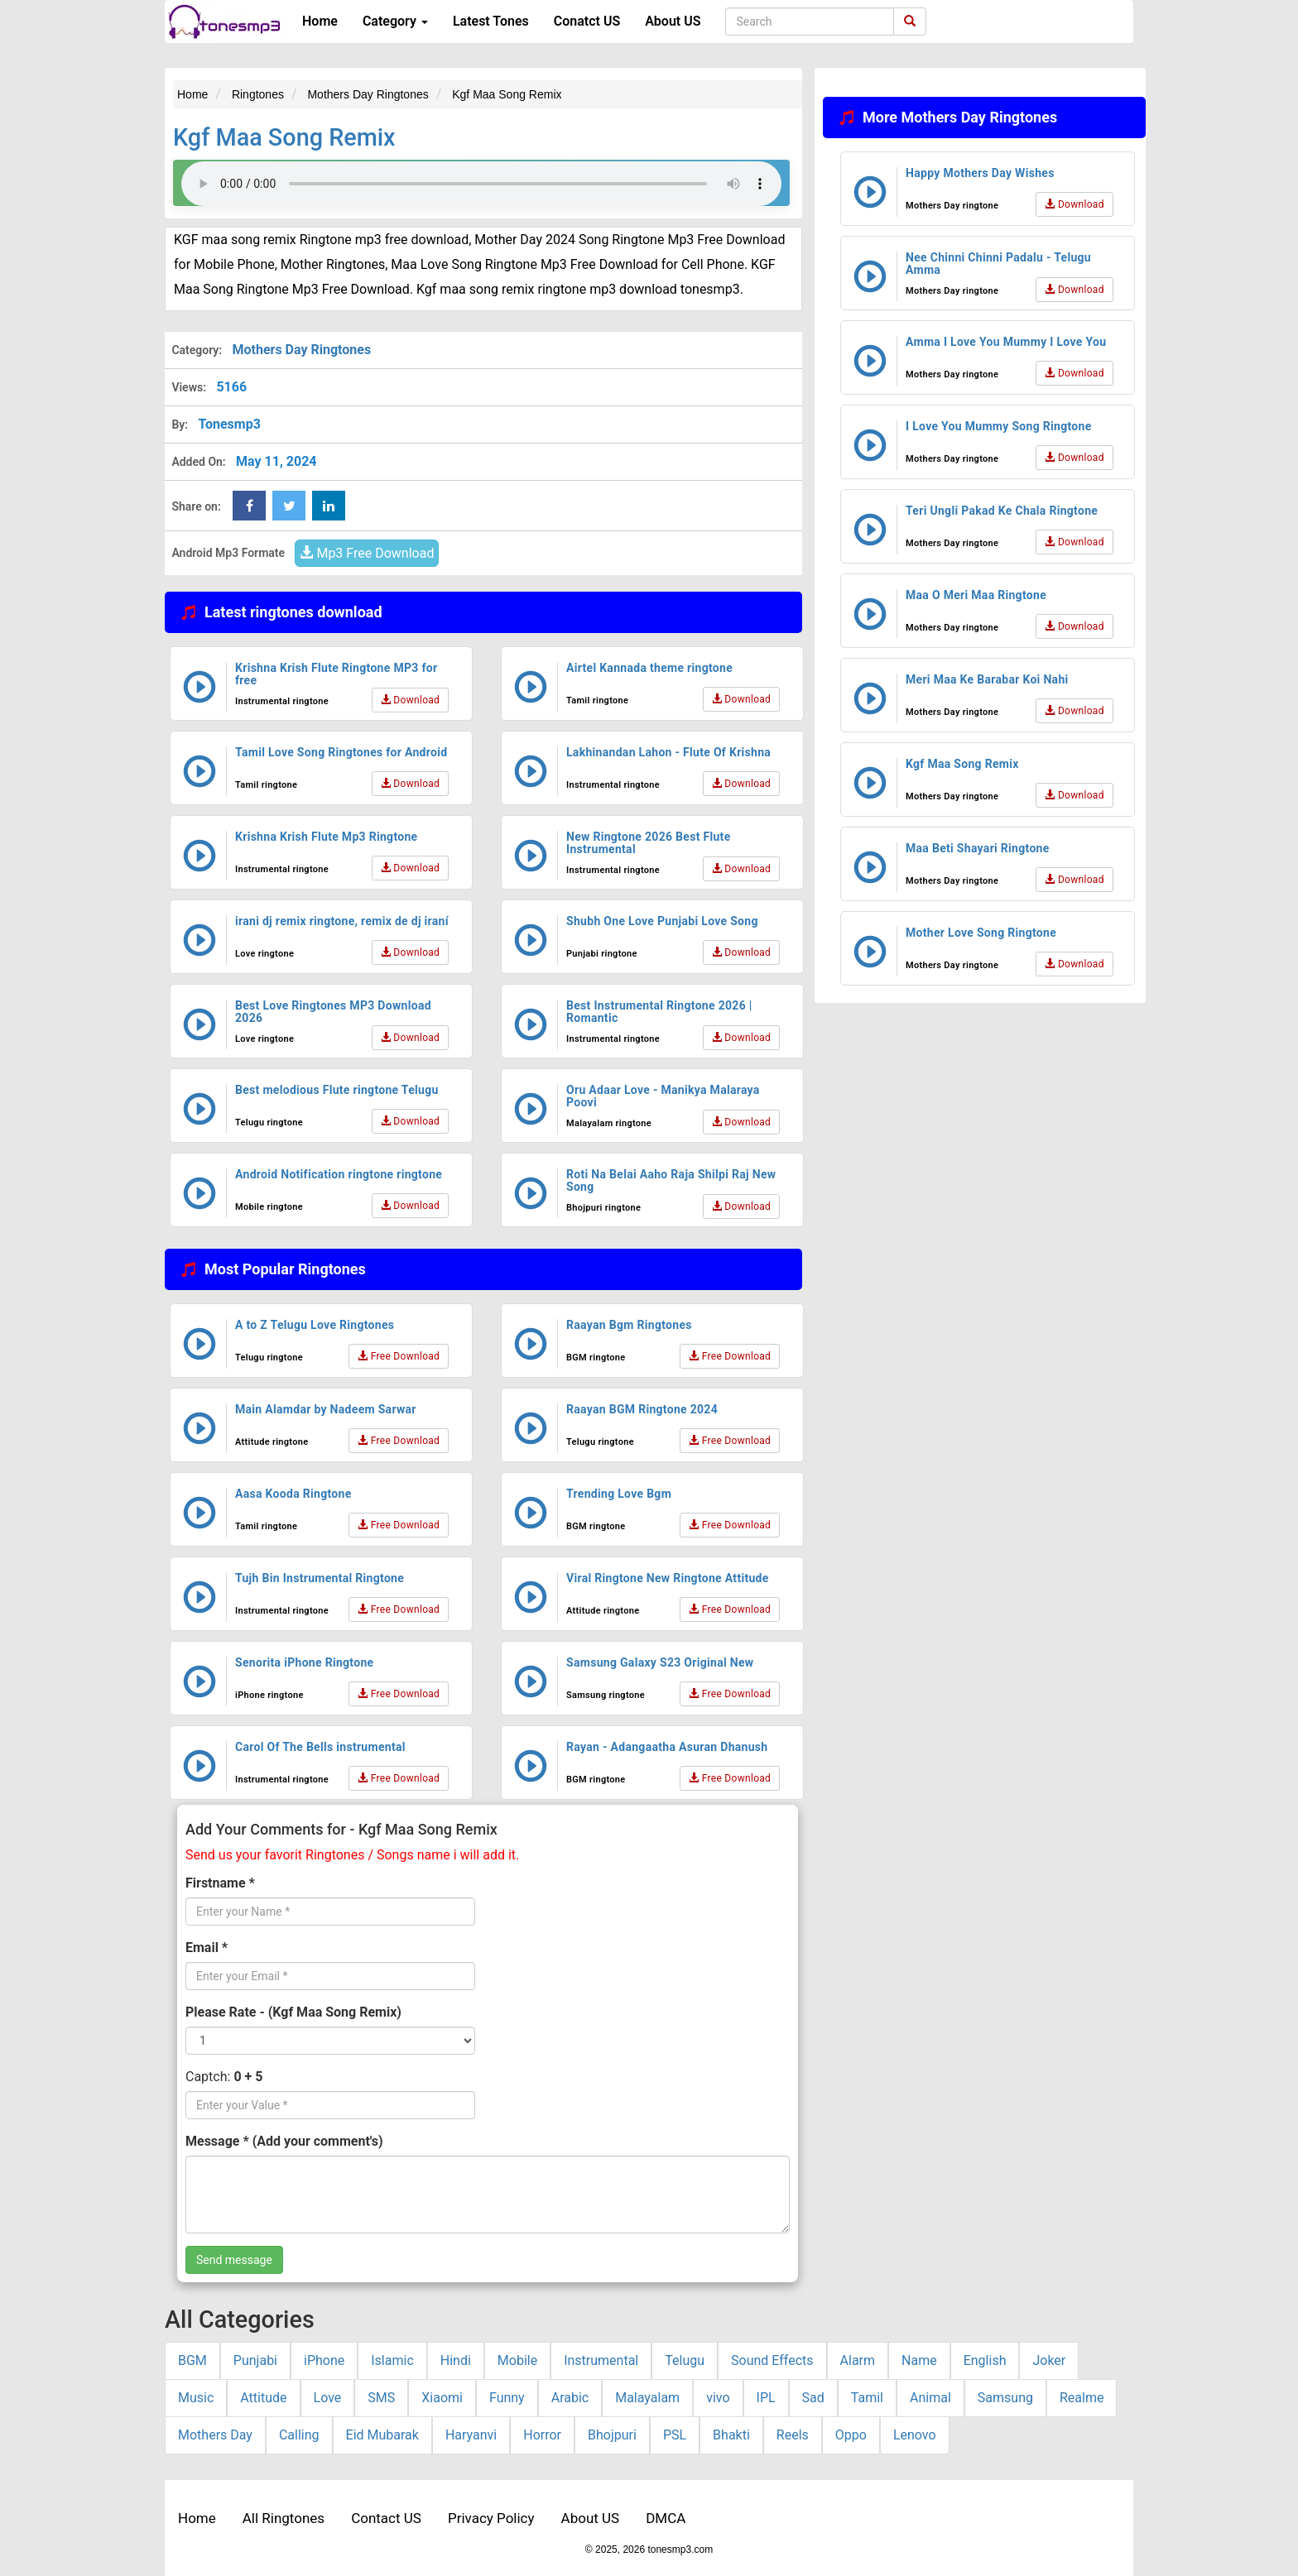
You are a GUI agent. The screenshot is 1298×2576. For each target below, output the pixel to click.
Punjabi (255, 2360)
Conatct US (587, 21)
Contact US (386, 2518)
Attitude (263, 2398)
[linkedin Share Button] (328, 505)
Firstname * (220, 1883)
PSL (674, 2435)
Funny (507, 2398)
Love (328, 2398)
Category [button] (395, 21)
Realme (1081, 2398)
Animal (930, 2398)
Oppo (851, 2435)
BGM (192, 2360)
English (985, 2360)
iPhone (324, 2360)
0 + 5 (247, 2076)
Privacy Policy (491, 2518)
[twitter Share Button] (288, 505)
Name (919, 2360)
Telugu (684, 2360)
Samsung (1005, 2398)
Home (320, 21)
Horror (542, 2435)
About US (672, 21)
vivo (717, 2398)
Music (196, 2398)
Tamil (867, 2398)
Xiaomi (442, 2398)
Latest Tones (491, 21)
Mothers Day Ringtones (301, 349)
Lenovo (914, 2435)
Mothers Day (215, 2435)
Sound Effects (772, 2360)
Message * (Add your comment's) (284, 2141)
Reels (792, 2435)
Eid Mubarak (382, 2435)
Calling (299, 2435)
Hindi (455, 2360)
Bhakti (731, 2435)
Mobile (517, 2360)
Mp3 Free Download (367, 553)
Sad (813, 2398)
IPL (766, 2398)
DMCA (665, 2518)
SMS (381, 2398)
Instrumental (601, 2360)
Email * (206, 1947)
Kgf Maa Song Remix (284, 137)
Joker (1048, 2360)
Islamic (392, 2360)
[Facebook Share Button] (249, 505)
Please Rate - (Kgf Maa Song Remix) (293, 2012)
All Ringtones (283, 2518)
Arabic (570, 2398)
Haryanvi (471, 2435)
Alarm (857, 2360)
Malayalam (647, 2398)
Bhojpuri (612, 2435)
